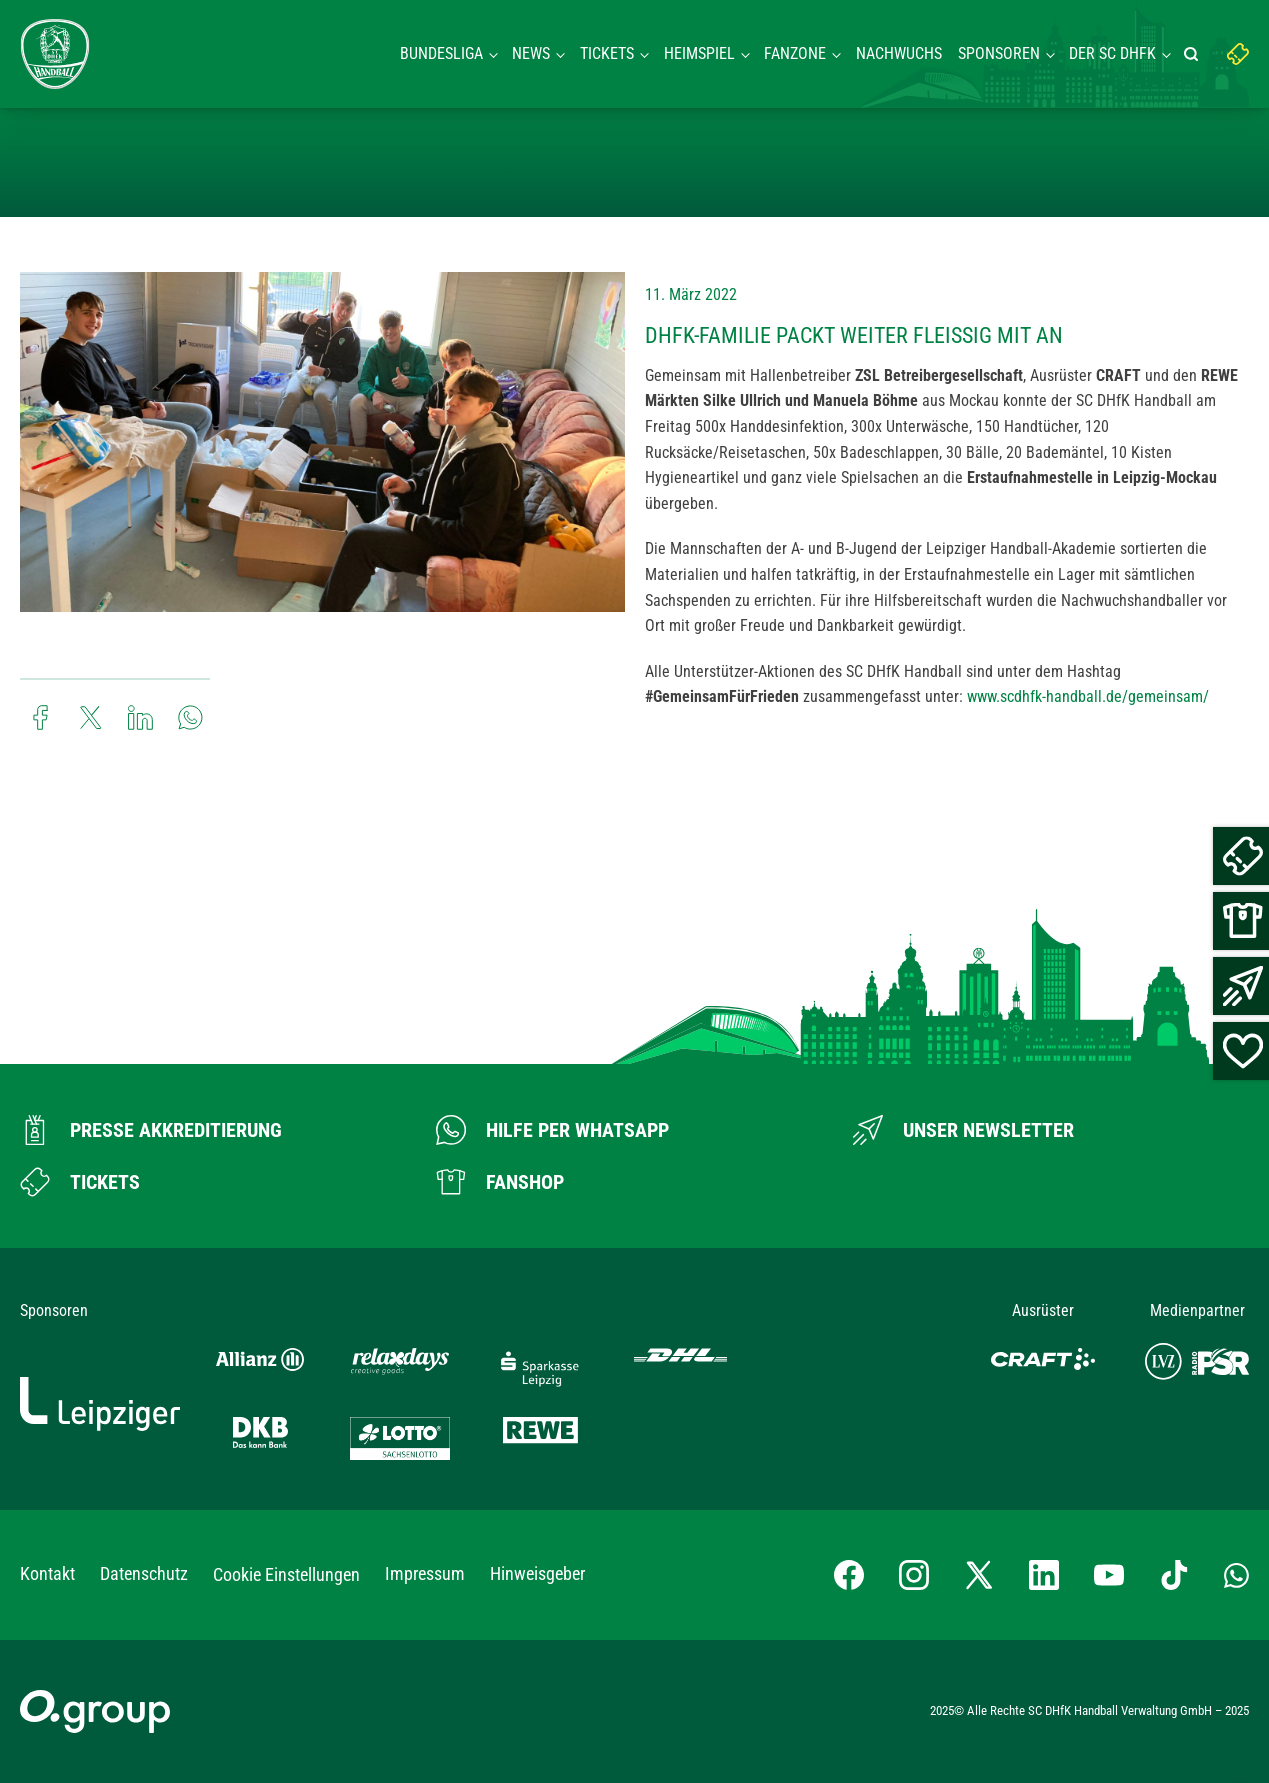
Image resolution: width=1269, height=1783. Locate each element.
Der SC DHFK (1112, 53)
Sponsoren (999, 53)
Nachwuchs (899, 53)
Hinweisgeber (537, 1573)
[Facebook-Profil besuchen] (849, 1575)
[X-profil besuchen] (979, 1575)
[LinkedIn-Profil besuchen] (1044, 1575)
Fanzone (795, 53)
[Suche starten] (1194, 54)
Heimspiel (699, 53)
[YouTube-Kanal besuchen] (1109, 1575)
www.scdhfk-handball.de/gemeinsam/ (1088, 696)
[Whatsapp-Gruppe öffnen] (1236, 1574)
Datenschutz (144, 1573)
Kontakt (47, 1573)
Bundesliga (441, 53)
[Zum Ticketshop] (80, 1182)
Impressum (425, 1573)
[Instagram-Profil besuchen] (914, 1575)
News (531, 53)
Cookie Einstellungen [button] (286, 1574)
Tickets (607, 53)
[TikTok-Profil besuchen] (1174, 1575)
